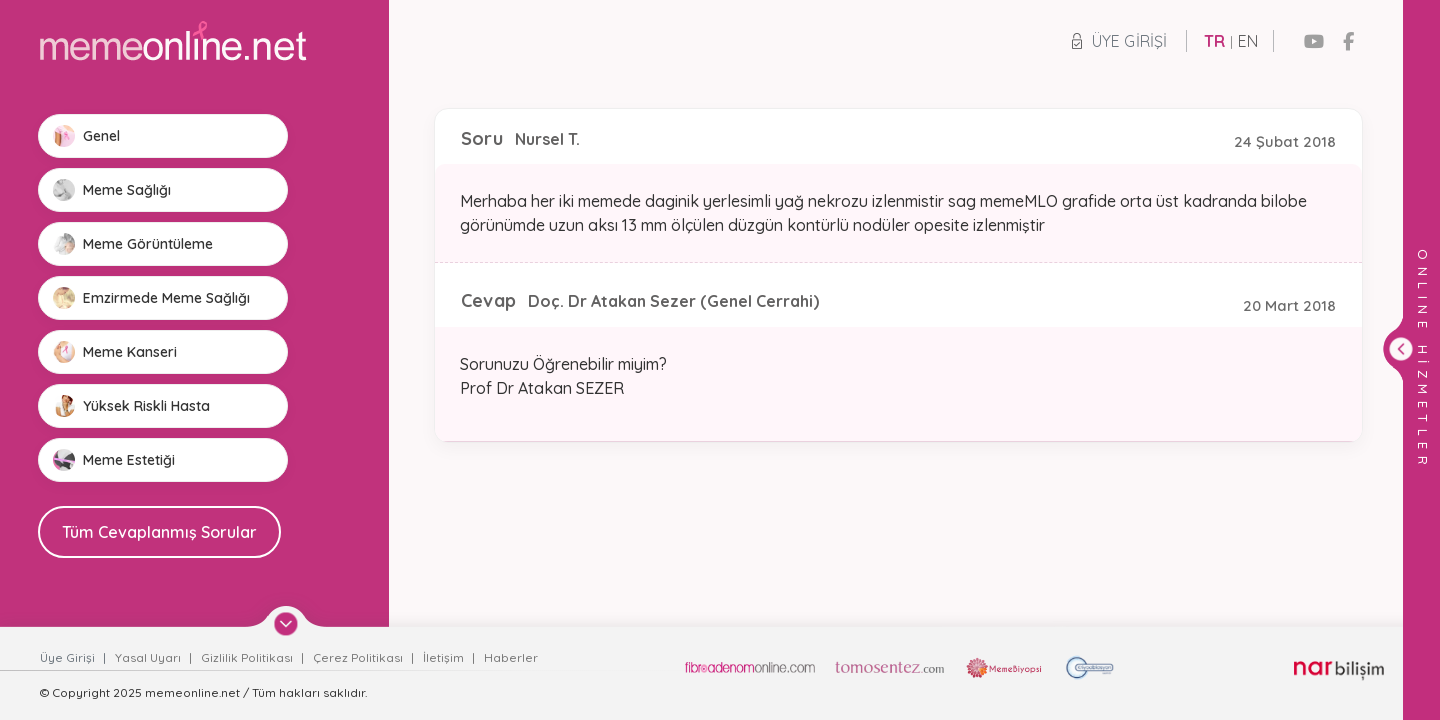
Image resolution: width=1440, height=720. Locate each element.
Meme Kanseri (115, 352)
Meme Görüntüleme (133, 244)
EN (1248, 41)
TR (1214, 41)
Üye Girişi (1119, 41)
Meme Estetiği (114, 460)
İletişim (445, 657)
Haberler (511, 657)
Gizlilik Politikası (248, 657)
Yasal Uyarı (149, 657)
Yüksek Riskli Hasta (131, 406)
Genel (86, 136)
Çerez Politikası (359, 657)
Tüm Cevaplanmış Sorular (159, 532)
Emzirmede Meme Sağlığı (151, 298)
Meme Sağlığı (112, 190)
